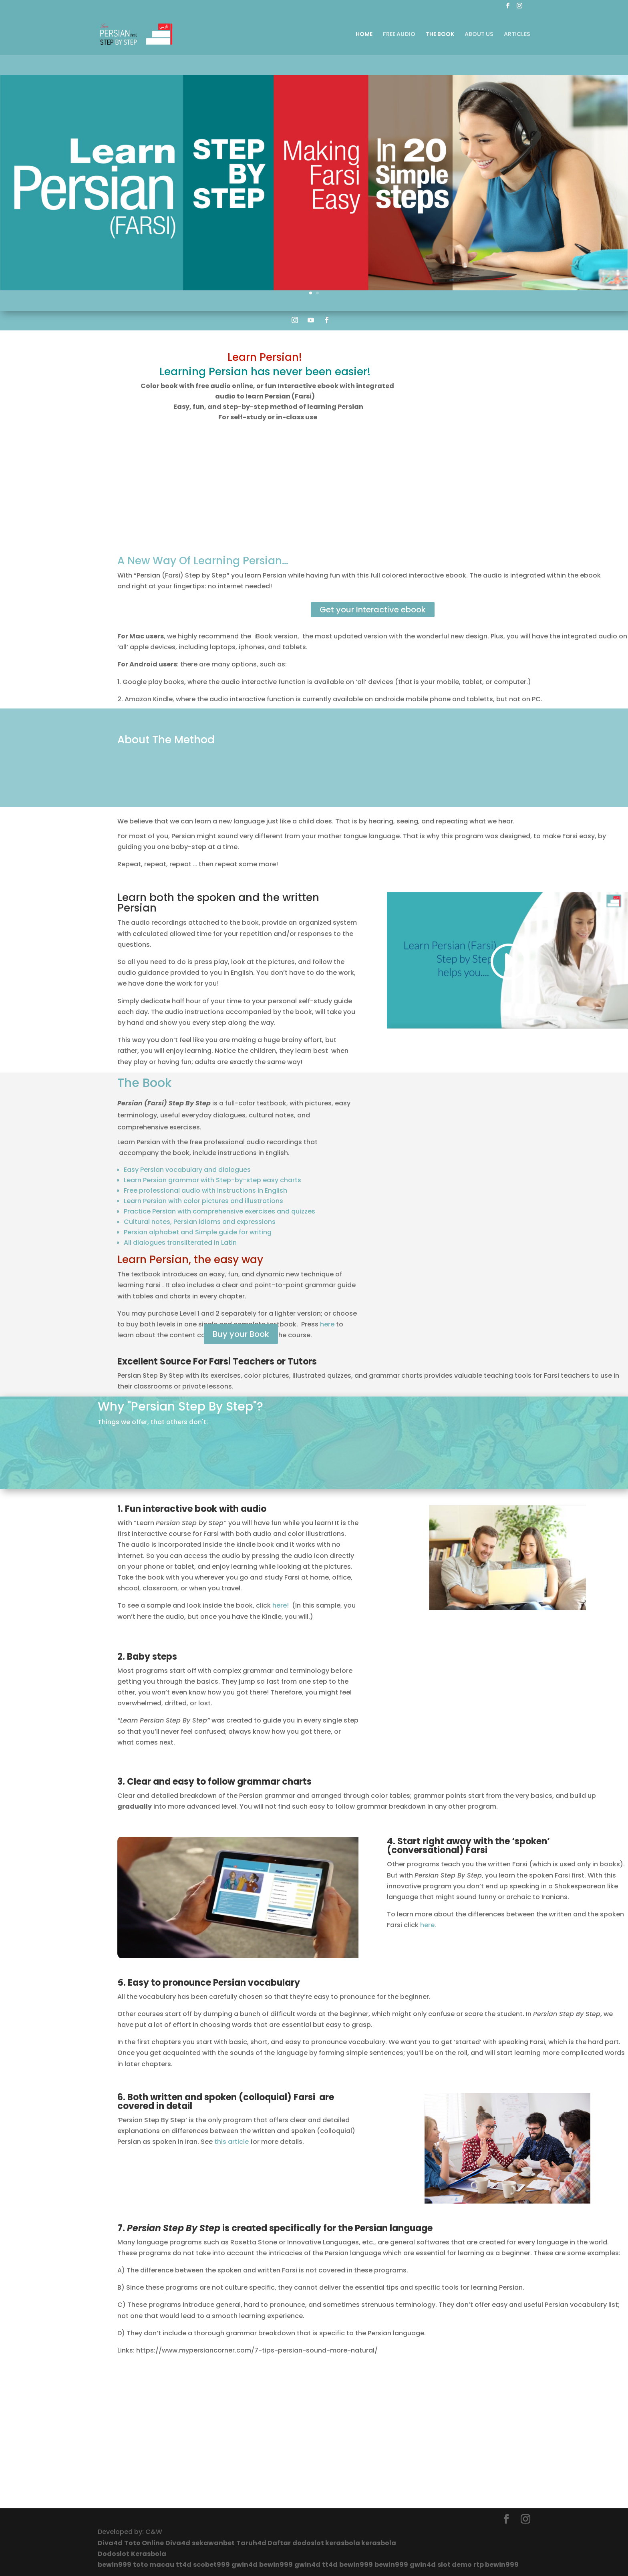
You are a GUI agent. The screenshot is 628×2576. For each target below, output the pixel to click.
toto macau (153, 2564)
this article (231, 2141)
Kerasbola (148, 2553)
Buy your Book (241, 1334)
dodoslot (308, 2543)
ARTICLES (517, 34)
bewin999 (114, 2564)
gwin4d (244, 2564)
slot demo (454, 2564)
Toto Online (144, 2543)
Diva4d (110, 2543)
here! (281, 1605)
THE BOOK (440, 34)
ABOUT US (479, 34)
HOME (364, 34)
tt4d (183, 2564)
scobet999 (211, 2564)
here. (428, 1925)
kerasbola (343, 2543)
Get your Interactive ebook (373, 609)
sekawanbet (213, 2543)
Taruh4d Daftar (263, 2543)
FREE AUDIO (399, 34)
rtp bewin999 (496, 2564)
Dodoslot (113, 2553)
